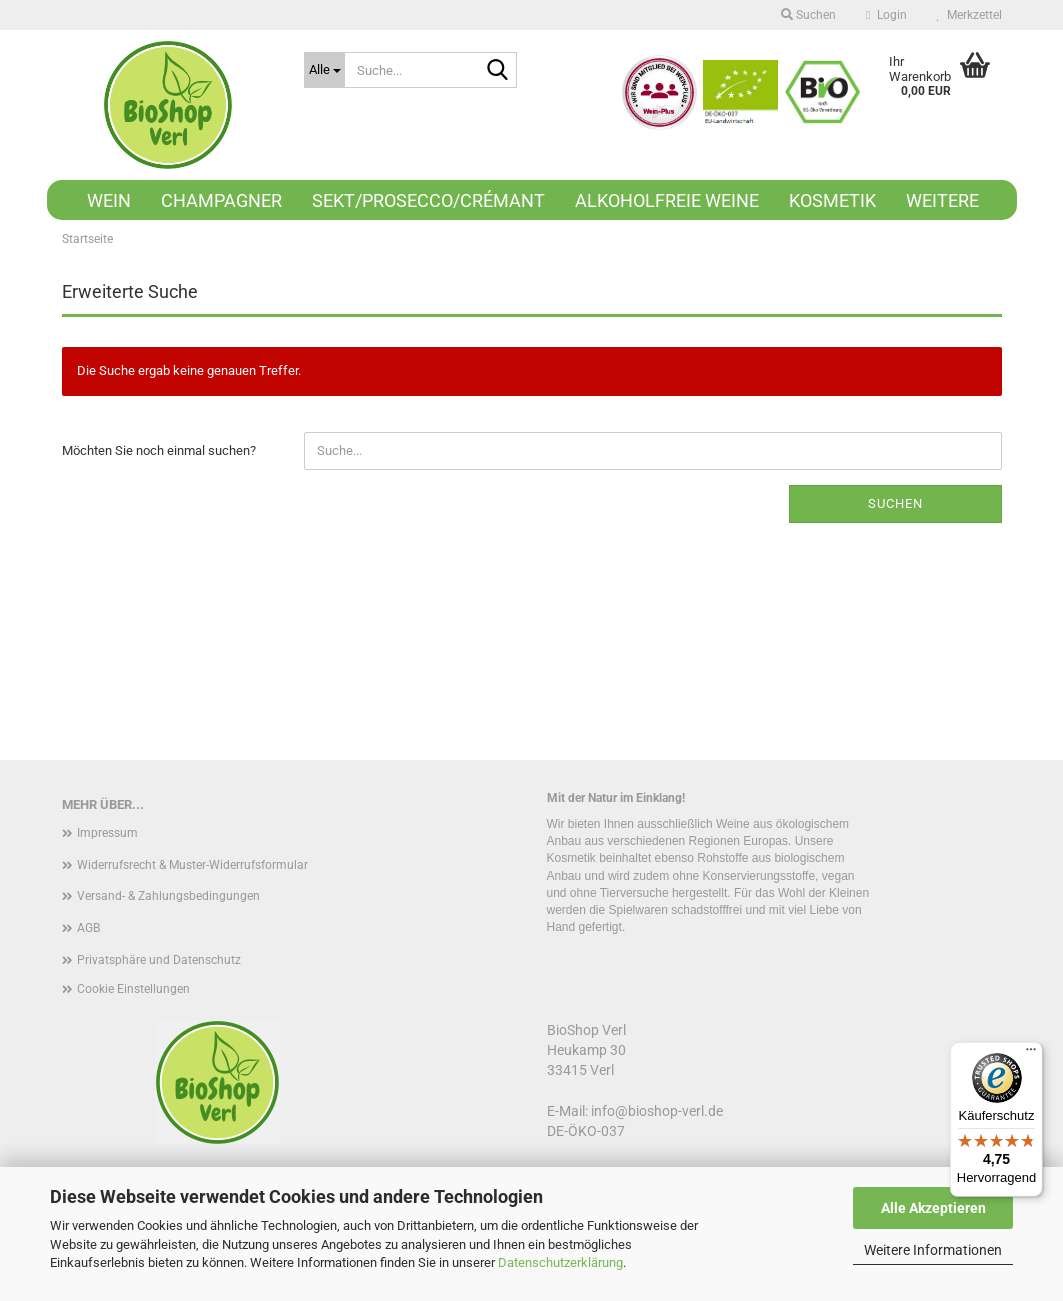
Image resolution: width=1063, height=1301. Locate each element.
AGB (88, 928)
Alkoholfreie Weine (667, 200)
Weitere (942, 200)
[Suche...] (324, 70)
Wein (109, 200)
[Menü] (1031, 1054)
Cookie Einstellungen (133, 989)
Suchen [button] (808, 15)
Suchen (895, 503)
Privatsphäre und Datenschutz (159, 960)
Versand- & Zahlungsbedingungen (168, 896)
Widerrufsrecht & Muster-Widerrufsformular (192, 865)
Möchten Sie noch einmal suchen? (159, 450)
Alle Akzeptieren (933, 1208)
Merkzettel (969, 15)
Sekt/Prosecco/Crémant (428, 200)
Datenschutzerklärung (560, 1262)
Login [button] (886, 15)
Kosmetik (832, 200)
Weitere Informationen (933, 1250)
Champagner (221, 200)
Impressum (107, 833)
